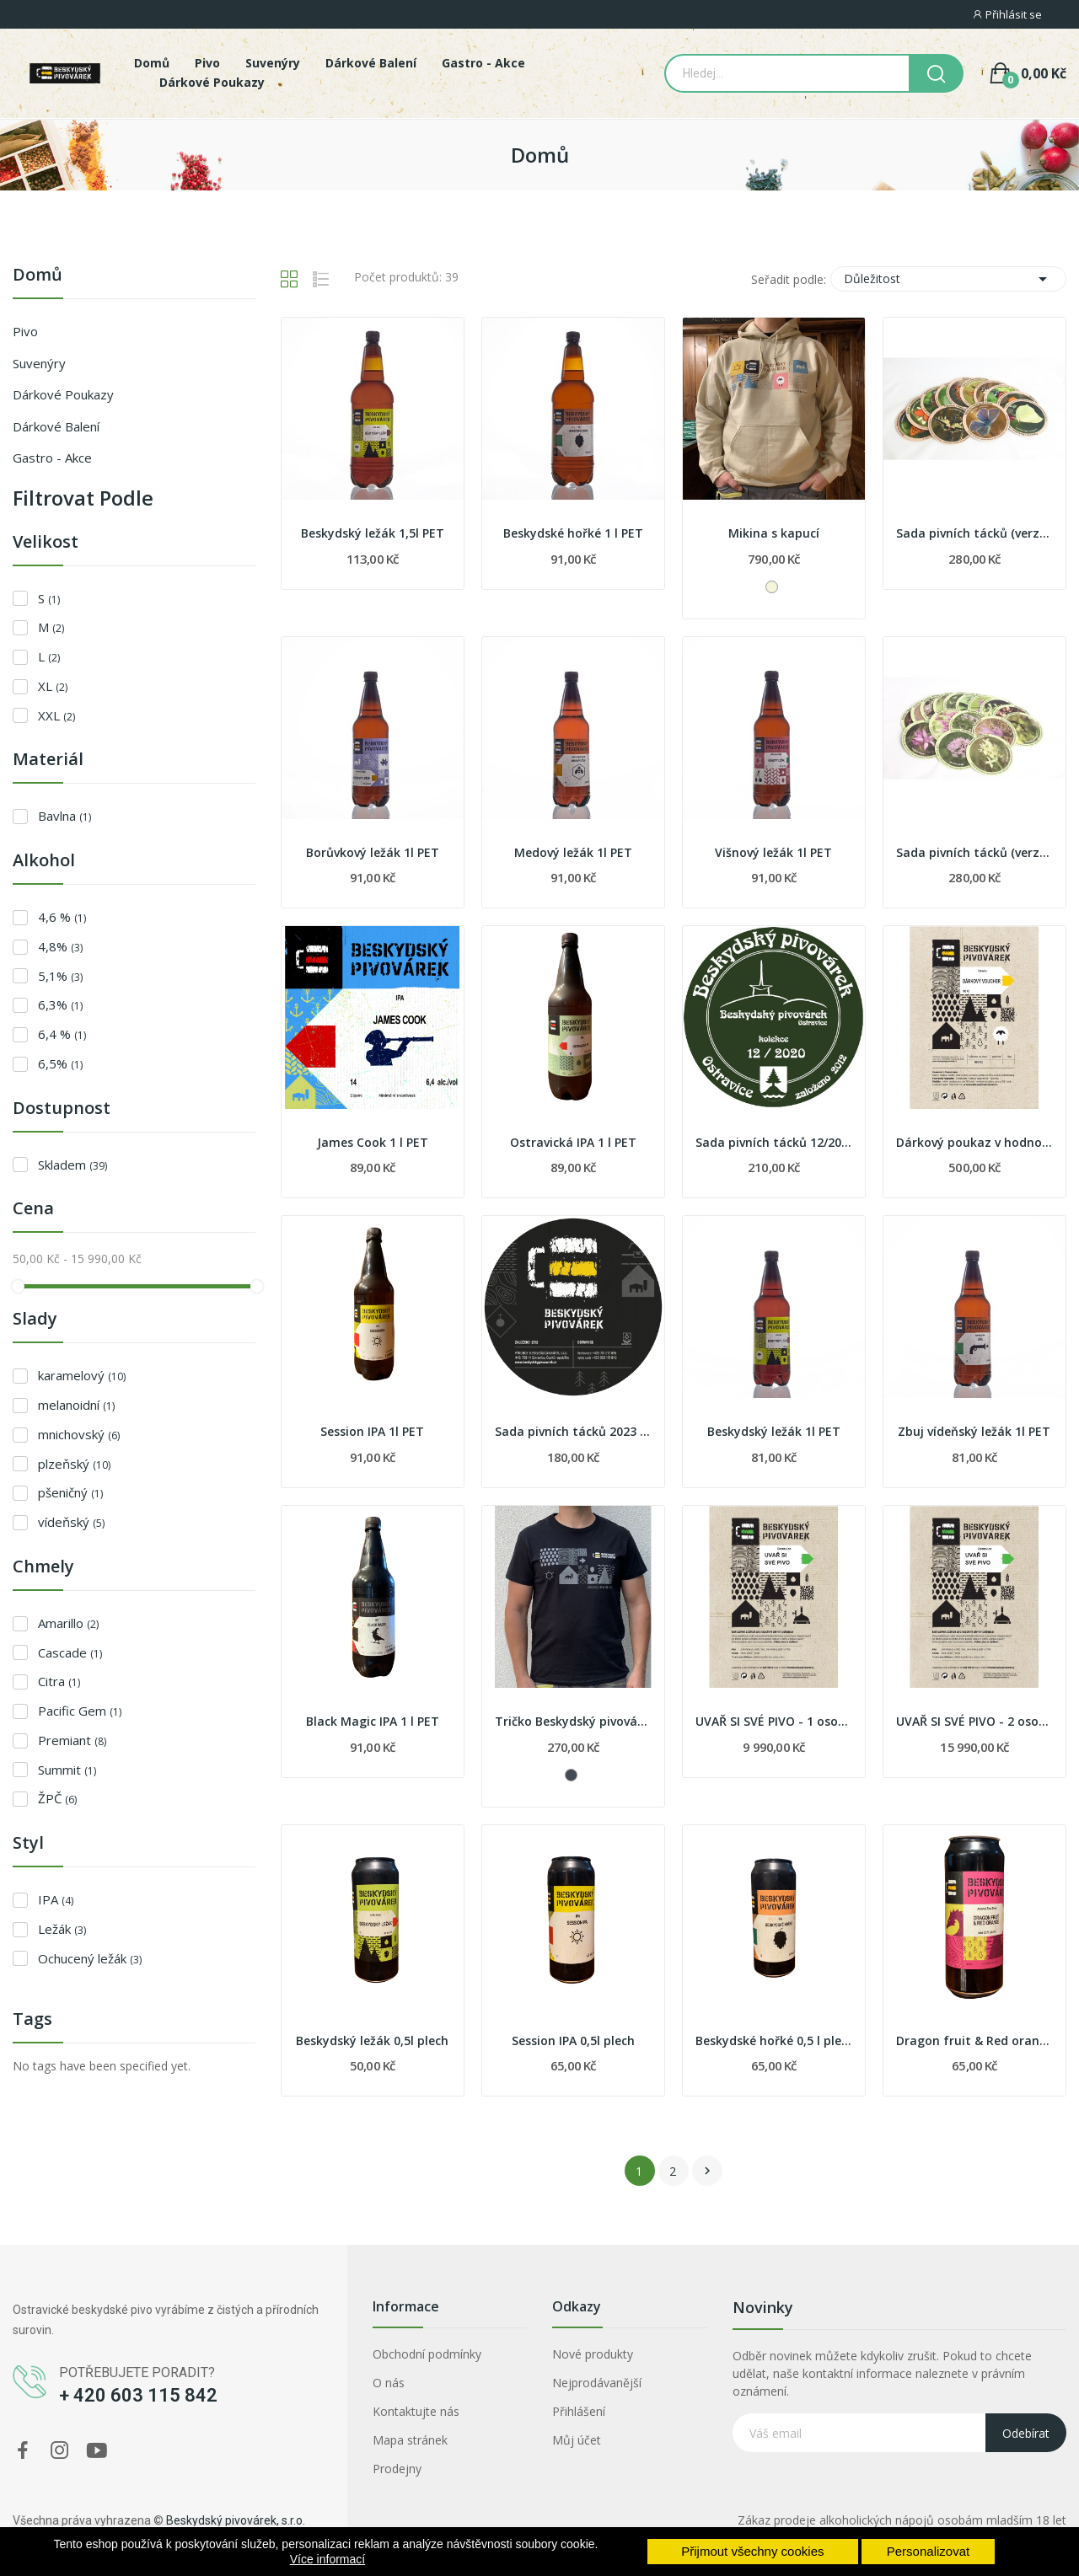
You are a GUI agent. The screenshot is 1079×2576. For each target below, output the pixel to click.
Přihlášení (578, 2411)
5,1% (60, 975)
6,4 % (62, 1034)
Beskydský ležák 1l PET (773, 1431)
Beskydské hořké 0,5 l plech (773, 2040)
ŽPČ (57, 1798)
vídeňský (71, 1521)
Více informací (327, 2559)
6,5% (60, 1063)
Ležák (62, 1928)
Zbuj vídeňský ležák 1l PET (974, 1431)
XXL (56, 715)
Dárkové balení (56, 426)
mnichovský (79, 1434)
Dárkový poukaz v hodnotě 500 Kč (974, 1142)
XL (52, 685)
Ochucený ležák (90, 1958)
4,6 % (62, 916)
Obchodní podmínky (427, 2354)
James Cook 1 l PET (372, 1142)
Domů (37, 276)
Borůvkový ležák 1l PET (372, 852)
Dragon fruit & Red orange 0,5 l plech (974, 2040)
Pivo (25, 331)
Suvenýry (39, 363)
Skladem (72, 1164)
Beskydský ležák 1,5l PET (372, 533)
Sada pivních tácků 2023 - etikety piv (573, 1431)
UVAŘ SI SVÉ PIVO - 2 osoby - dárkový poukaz (974, 1721)
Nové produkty (592, 2354)
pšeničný (70, 1492)
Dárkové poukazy (63, 394)
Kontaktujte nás (416, 2411)
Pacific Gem (79, 1710)
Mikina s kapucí (773, 533)
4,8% (60, 946)
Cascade (70, 1652)
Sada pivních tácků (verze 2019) (974, 852)
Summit (67, 1769)
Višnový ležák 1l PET (773, 852)
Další (707, 2170)
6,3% (60, 1004)
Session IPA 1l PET (372, 1431)
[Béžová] (771, 587)
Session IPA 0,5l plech (573, 2040)
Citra (59, 1681)
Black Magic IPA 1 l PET (372, 1721)
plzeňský (74, 1463)
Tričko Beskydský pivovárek (573, 1721)
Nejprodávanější (596, 2383)
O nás (389, 2383)
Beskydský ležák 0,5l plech (372, 2040)
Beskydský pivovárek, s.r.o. (235, 2520)
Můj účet (576, 2440)
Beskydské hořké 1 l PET (573, 533)
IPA (55, 1899)
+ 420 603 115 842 (138, 2395)
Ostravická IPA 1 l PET (573, 1142)
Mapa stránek (410, 2440)
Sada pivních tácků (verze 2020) (974, 533)
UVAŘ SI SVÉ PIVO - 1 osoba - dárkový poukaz (773, 1721)
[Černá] (571, 1775)
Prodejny (397, 2469)
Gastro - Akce (52, 457)
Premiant (72, 1740)
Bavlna (64, 815)
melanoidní (76, 1404)
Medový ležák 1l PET (573, 852)
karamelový (82, 1375)
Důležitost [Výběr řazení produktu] (948, 279)
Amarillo (68, 1623)
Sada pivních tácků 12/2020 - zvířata (773, 1142)
